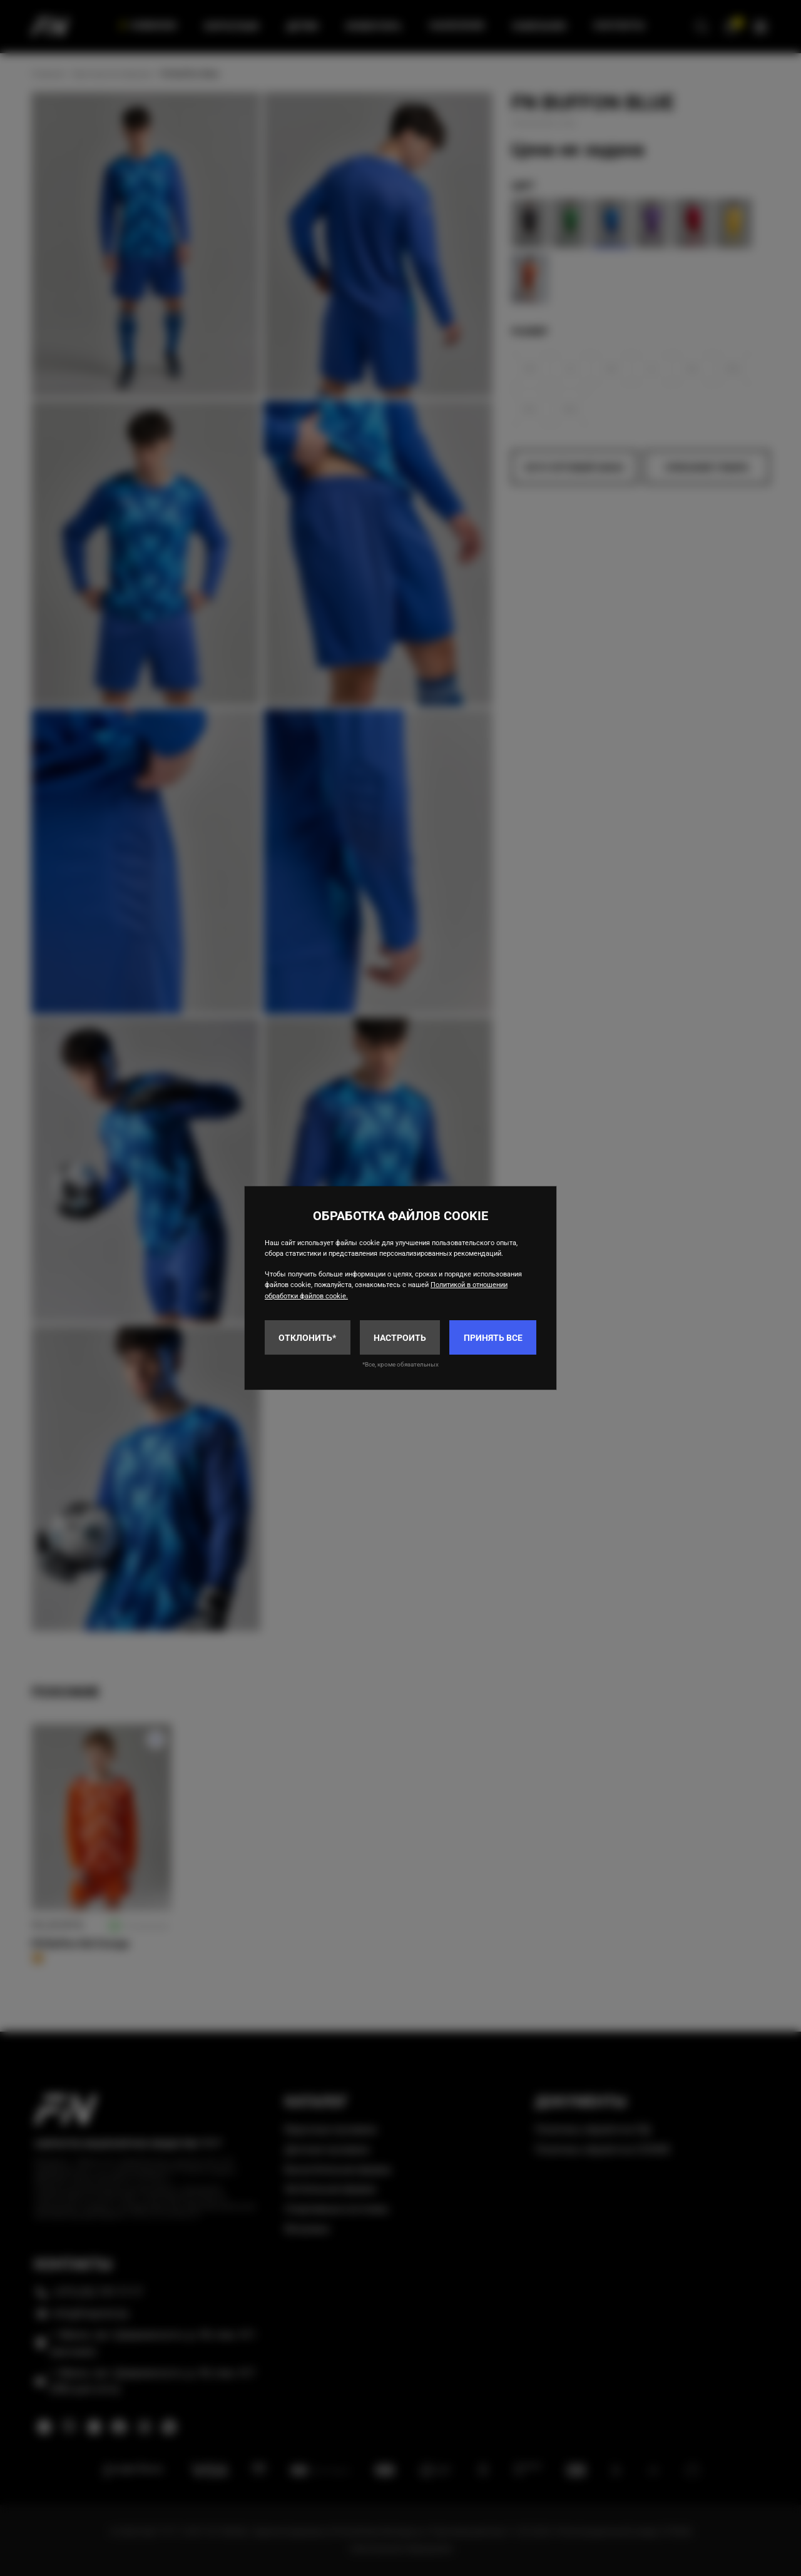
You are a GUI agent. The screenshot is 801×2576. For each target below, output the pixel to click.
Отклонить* (307, 1338)
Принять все (493, 1338)
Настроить (400, 1338)
